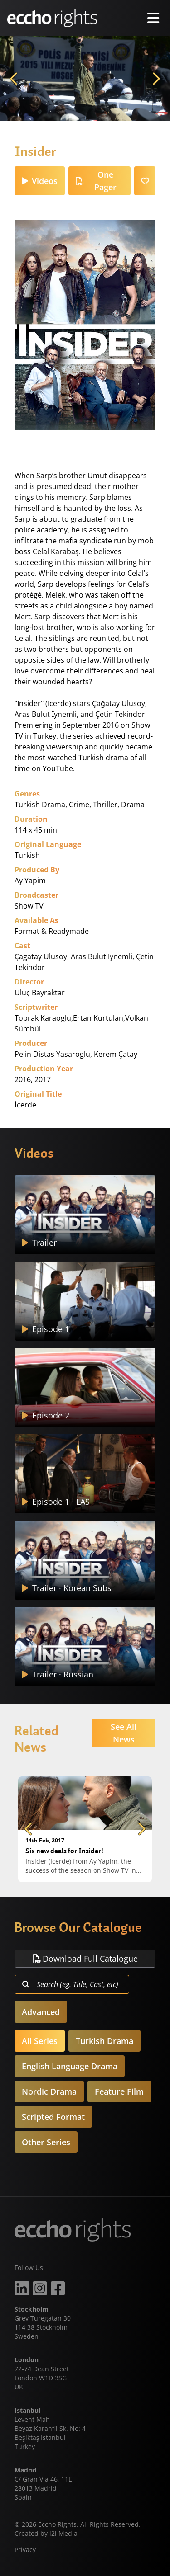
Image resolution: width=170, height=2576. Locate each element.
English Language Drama (69, 2066)
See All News (123, 1733)
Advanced (41, 2011)
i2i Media (63, 2533)
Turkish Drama (104, 2040)
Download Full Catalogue (85, 1958)
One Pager (96, 181)
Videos (40, 180)
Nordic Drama (49, 2091)
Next (155, 79)
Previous (14, 79)
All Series (40, 2040)
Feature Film (119, 2091)
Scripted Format (53, 2116)
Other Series (46, 2142)
